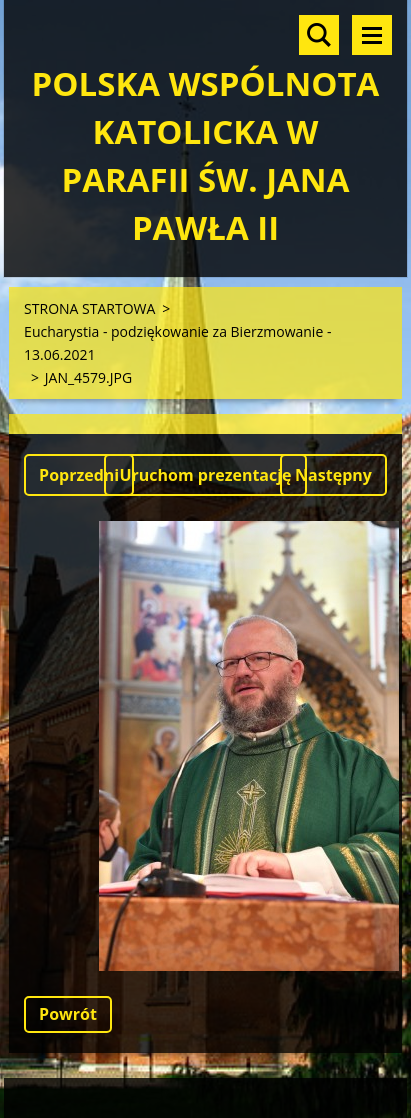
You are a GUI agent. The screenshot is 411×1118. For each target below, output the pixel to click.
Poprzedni (79, 475)
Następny (333, 475)
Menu (372, 35)
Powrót (68, 1014)
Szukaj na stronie (319, 35)
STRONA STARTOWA (89, 308)
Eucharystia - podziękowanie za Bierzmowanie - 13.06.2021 (177, 343)
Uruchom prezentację (205, 475)
